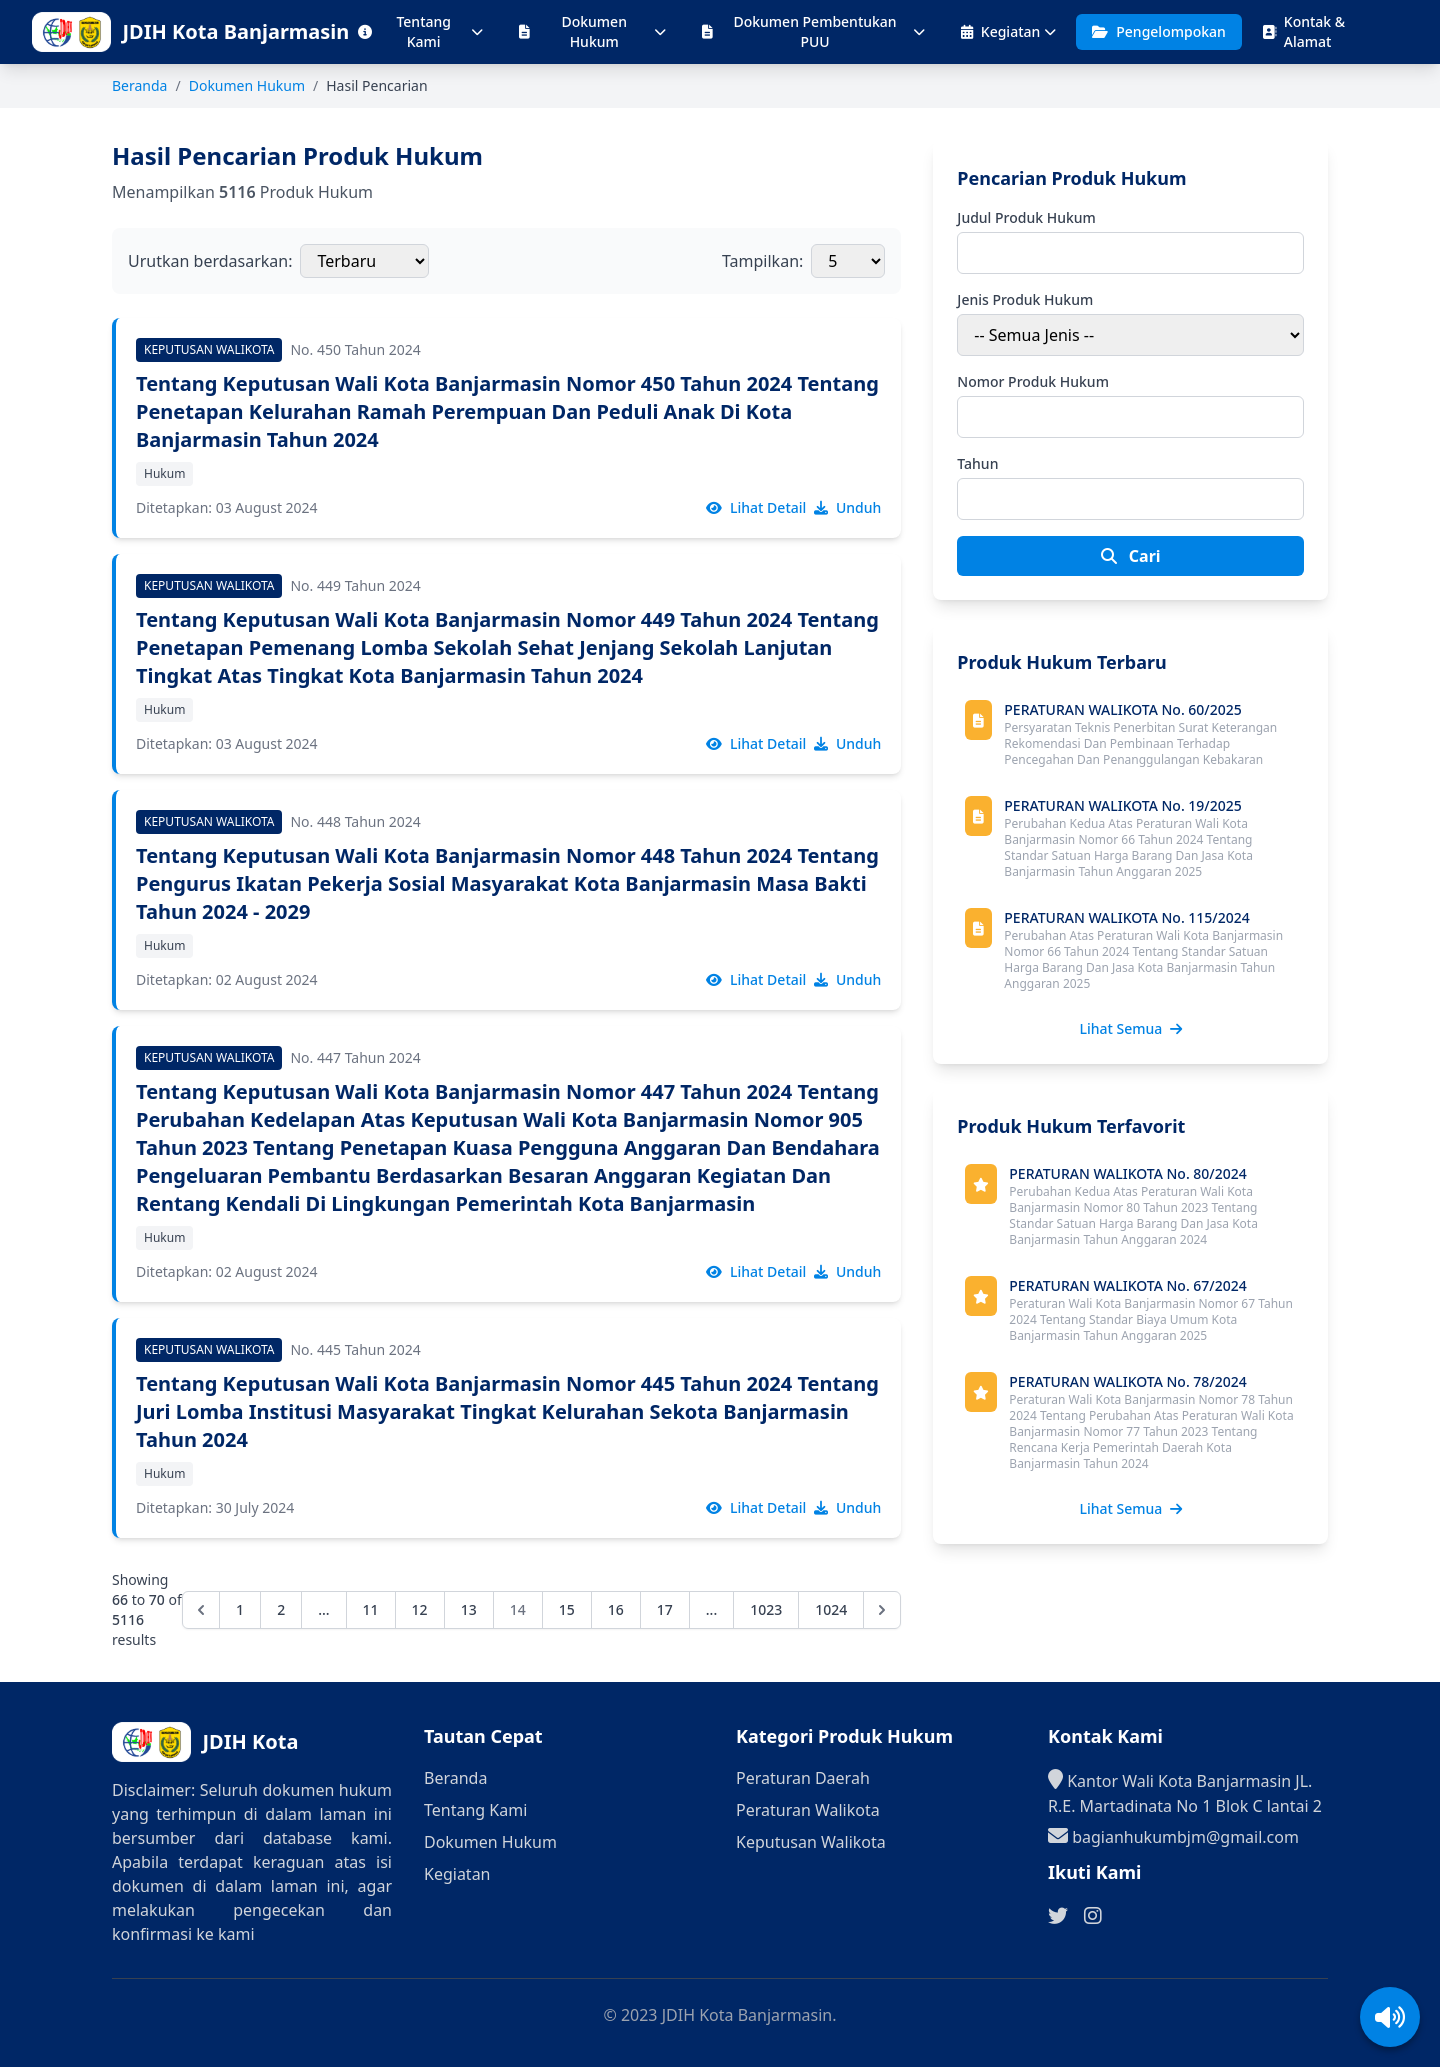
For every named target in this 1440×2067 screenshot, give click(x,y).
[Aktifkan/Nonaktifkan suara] (1390, 2017)
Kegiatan (1009, 31)
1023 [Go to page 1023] (766, 1609)
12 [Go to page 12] (420, 1609)
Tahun (977, 463)
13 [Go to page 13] (469, 1609)
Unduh (847, 507)
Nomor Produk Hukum (1033, 381)
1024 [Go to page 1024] (831, 1609)
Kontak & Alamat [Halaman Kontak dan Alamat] (1303, 31)
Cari (1131, 556)
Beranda (139, 85)
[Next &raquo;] (882, 1610)
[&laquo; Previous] (201, 1610)
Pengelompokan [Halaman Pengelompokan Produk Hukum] (1159, 31)
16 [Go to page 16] (616, 1609)
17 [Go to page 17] (665, 1609)
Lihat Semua (1130, 1028)
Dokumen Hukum (592, 31)
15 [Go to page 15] (567, 1609)
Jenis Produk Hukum (1025, 299)
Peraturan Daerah (803, 1778)
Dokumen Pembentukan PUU (813, 31)
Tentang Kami (420, 31)
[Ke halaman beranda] (230, 32)
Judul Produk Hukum (1026, 217)
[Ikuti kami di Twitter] (1058, 1916)
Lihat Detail (756, 507)
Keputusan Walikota (811, 1842)
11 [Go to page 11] (371, 1609)
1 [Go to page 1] (240, 1609)
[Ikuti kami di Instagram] (1093, 1916)
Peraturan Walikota (808, 1810)
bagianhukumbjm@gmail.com (1173, 1836)
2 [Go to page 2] (281, 1609)
